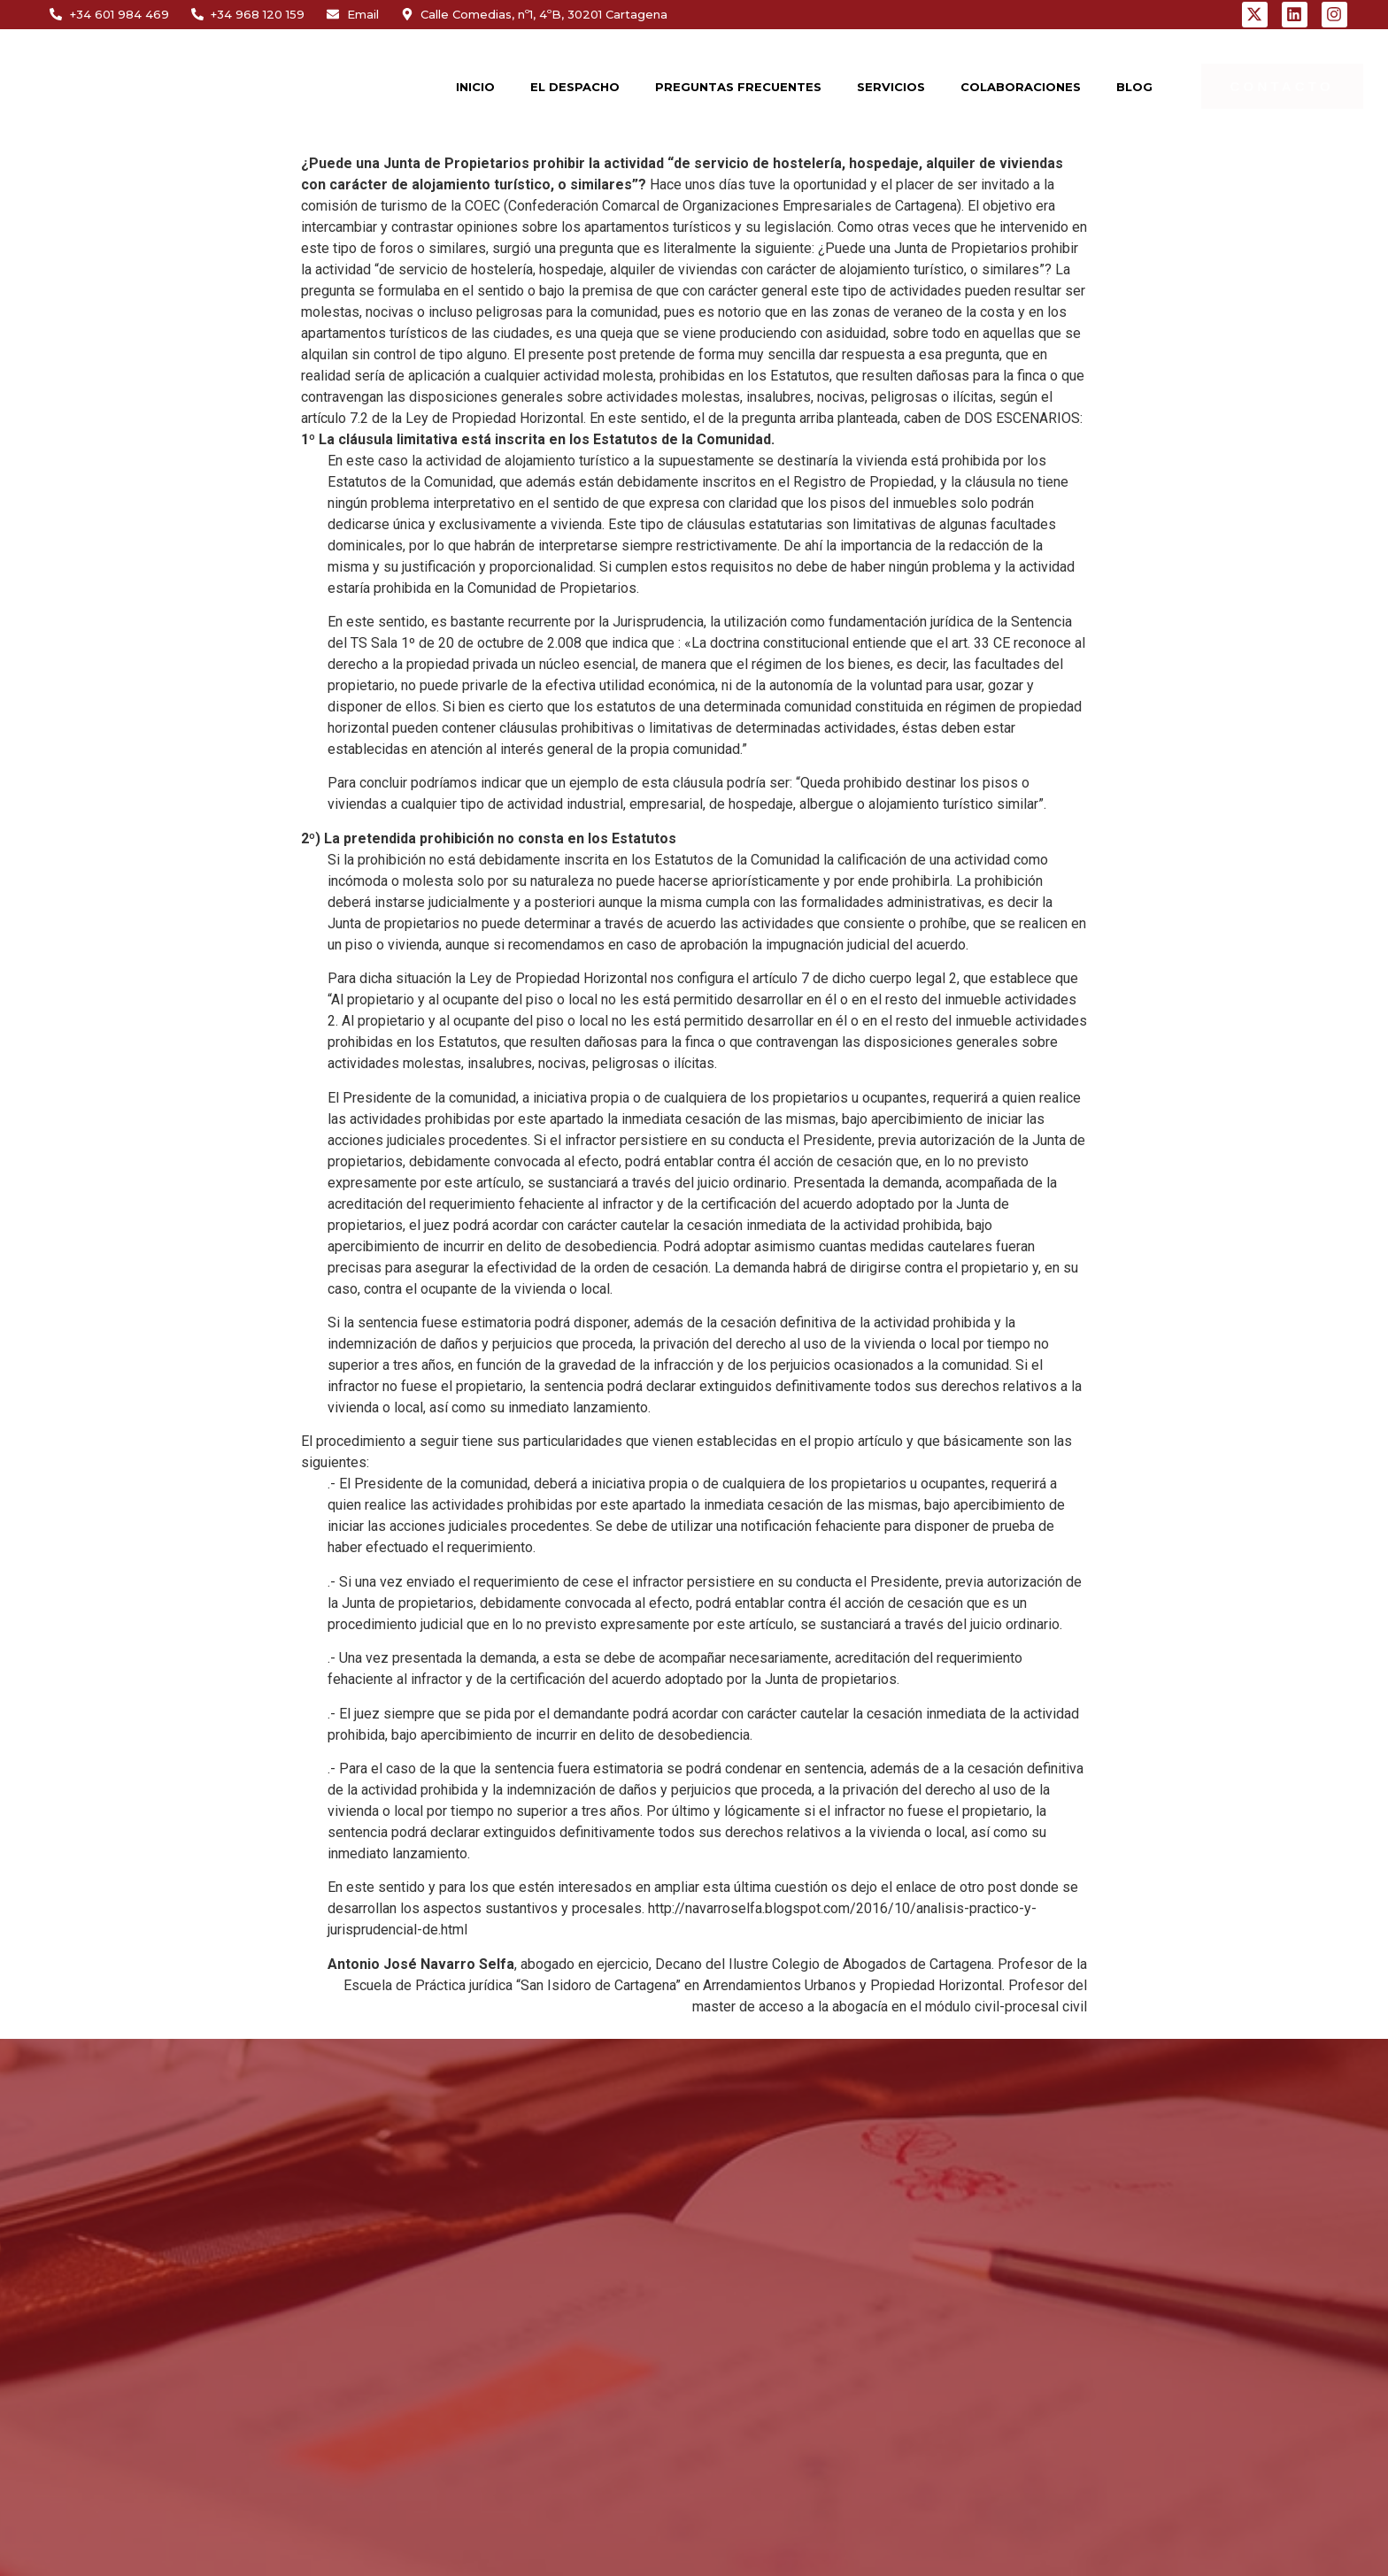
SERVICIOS (891, 87)
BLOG (1134, 87)
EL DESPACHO (575, 87)
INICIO (475, 87)
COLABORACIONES (1020, 87)
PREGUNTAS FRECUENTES (738, 87)
